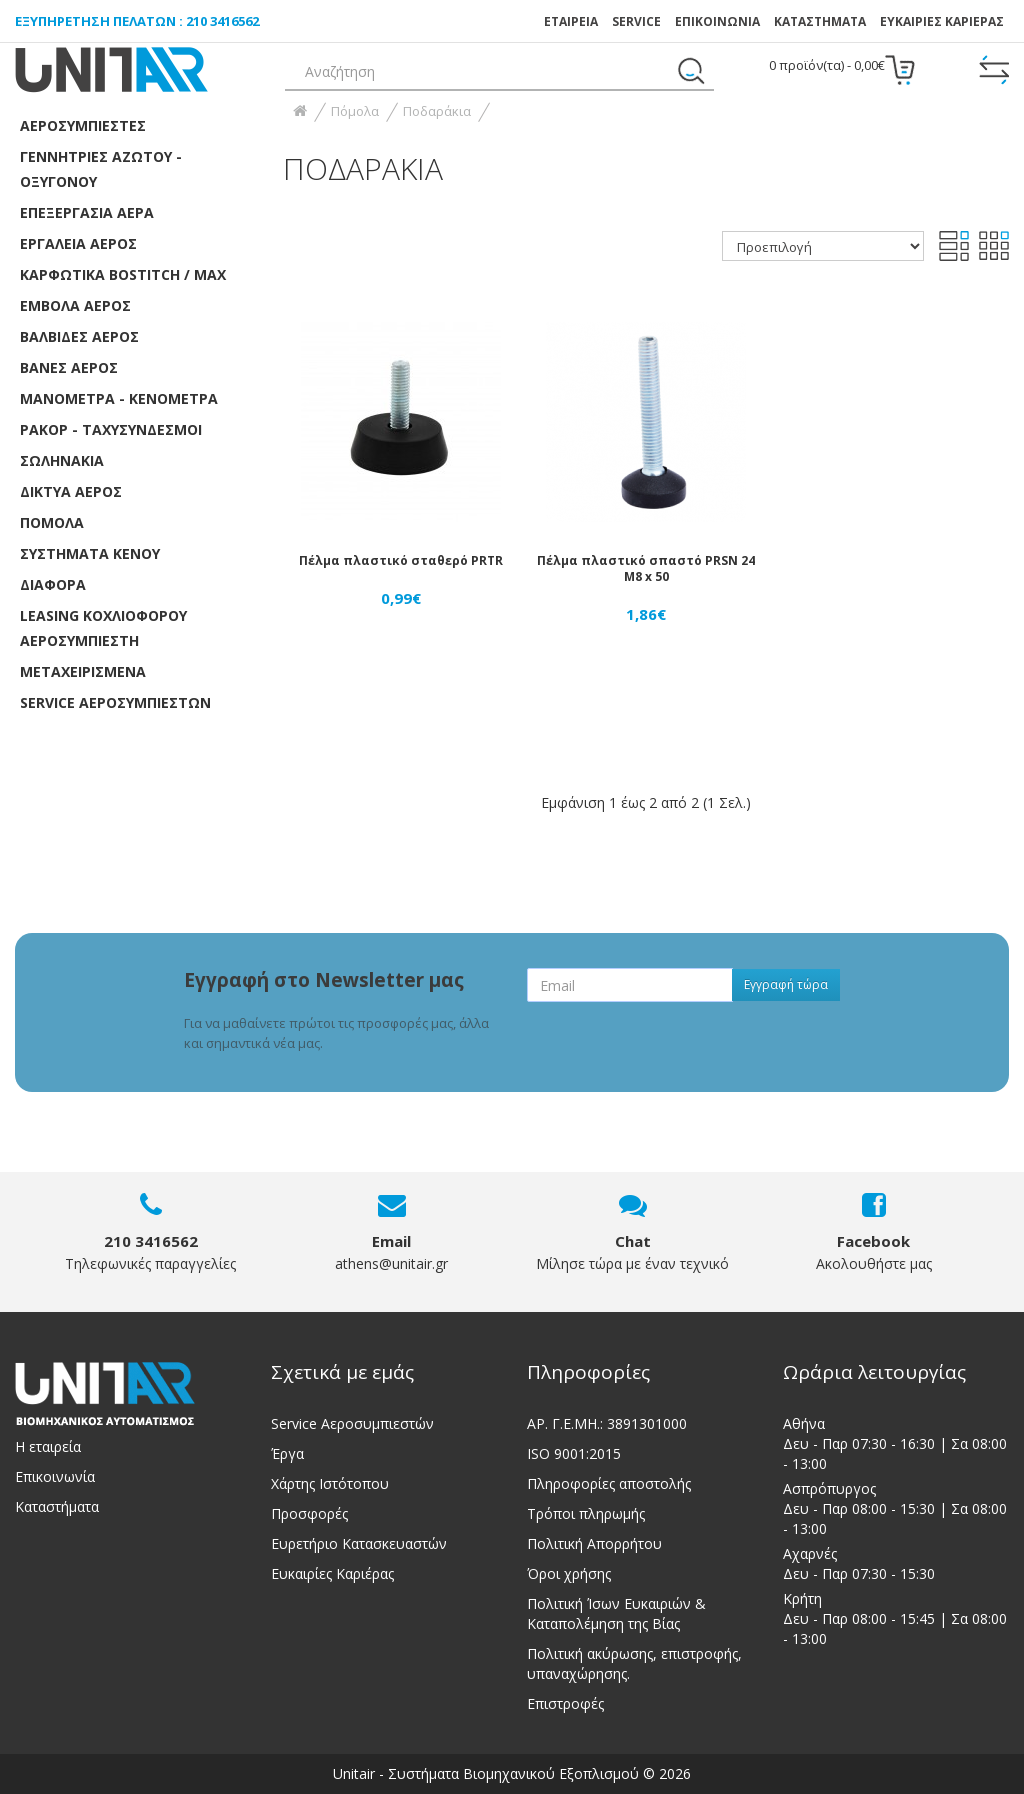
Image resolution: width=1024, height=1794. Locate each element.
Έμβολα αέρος (75, 305)
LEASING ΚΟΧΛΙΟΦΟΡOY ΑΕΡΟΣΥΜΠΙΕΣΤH (103, 628)
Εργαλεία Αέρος (78, 243)
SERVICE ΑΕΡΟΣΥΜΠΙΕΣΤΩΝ (115, 702)
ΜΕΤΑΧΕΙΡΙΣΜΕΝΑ (83, 671)
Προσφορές (309, 1513)
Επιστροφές (565, 1703)
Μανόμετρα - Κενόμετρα (119, 398)
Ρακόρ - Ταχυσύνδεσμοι (111, 429)
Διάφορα (53, 584)
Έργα (287, 1453)
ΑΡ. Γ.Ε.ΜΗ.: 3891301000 (607, 1423)
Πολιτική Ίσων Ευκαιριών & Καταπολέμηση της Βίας (616, 1613)
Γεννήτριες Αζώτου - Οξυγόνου (101, 169)
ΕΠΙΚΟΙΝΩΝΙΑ (717, 21)
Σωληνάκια (62, 460)
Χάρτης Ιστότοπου (330, 1483)
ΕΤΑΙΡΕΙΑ (571, 21)
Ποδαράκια (437, 111)
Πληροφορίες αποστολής (609, 1483)
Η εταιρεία (48, 1446)
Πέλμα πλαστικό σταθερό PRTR (401, 560)
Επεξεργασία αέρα (87, 212)
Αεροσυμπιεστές (83, 125)
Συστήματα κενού (90, 553)
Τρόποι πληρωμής (586, 1513)
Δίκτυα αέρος (71, 491)
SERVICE (636, 21)
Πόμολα (52, 522)
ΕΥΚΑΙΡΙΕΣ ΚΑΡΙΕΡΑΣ (942, 21)
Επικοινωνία (55, 1476)
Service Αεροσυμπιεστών (352, 1423)
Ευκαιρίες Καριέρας (332, 1573)
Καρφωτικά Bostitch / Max (123, 274)
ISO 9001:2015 (574, 1453)
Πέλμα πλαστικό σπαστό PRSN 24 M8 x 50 (646, 568)
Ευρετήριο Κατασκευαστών (359, 1543)
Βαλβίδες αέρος (79, 336)
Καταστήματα (820, 21)
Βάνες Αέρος (69, 367)
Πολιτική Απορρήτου (594, 1543)
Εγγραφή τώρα (786, 984)
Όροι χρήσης (569, 1573)
